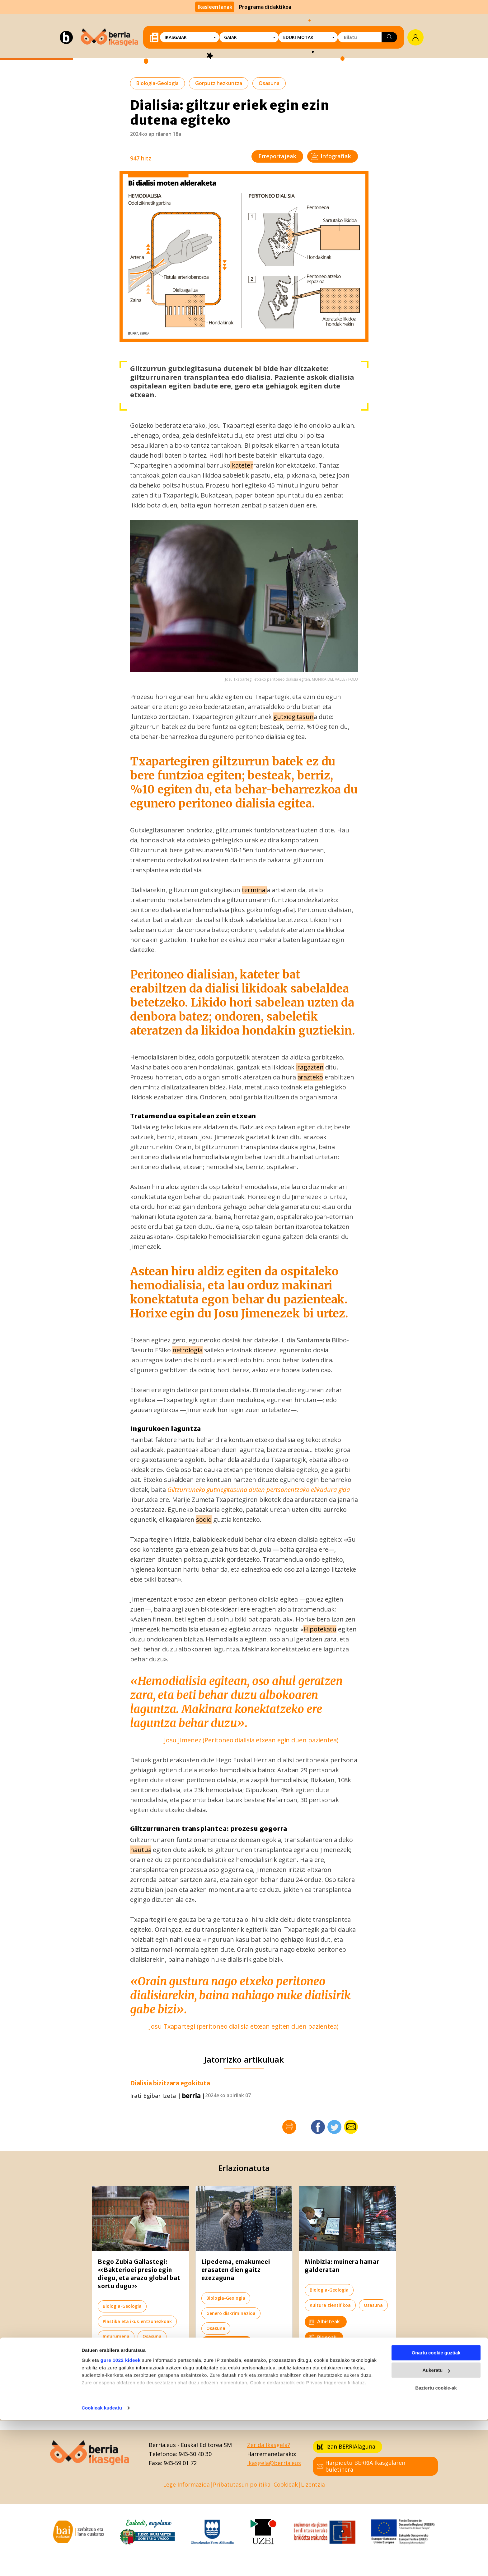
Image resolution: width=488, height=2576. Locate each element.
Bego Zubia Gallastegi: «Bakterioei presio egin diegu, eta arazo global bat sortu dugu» (139, 2274)
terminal (254, 890)
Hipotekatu (319, 1629)
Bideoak (322, 2337)
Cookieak (286, 2484)
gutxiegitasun (293, 716)
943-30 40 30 (195, 2454)
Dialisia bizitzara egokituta (170, 2083)
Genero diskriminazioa (231, 2313)
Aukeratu (436, 2526)
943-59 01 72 (180, 2463)
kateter (241, 465)
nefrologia (187, 1350)
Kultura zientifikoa (330, 2305)
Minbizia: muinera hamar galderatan (342, 2266)
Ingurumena (116, 2336)
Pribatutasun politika (241, 2484)
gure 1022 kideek (121, 2516)
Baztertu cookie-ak (436, 2543)
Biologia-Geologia (157, 83)
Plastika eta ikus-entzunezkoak (137, 2321)
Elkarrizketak (122, 2353)
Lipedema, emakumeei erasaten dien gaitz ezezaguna (235, 2270)
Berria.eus (162, 2445)
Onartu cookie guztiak (436, 2508)
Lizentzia (313, 2484)
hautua (140, 1849)
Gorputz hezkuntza (218, 83)
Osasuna (269, 83)
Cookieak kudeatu (102, 2563)
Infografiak (331, 156)
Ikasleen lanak (214, 7)
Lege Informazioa (186, 2484)
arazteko (310, 1077)
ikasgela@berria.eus (274, 2463)
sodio (204, 1519)
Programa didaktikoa (265, 7)
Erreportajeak (277, 156)
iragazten (310, 1067)
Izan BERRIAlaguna (346, 2446)
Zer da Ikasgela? (268, 2445)
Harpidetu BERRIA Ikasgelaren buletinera (361, 2466)
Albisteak (324, 2321)
